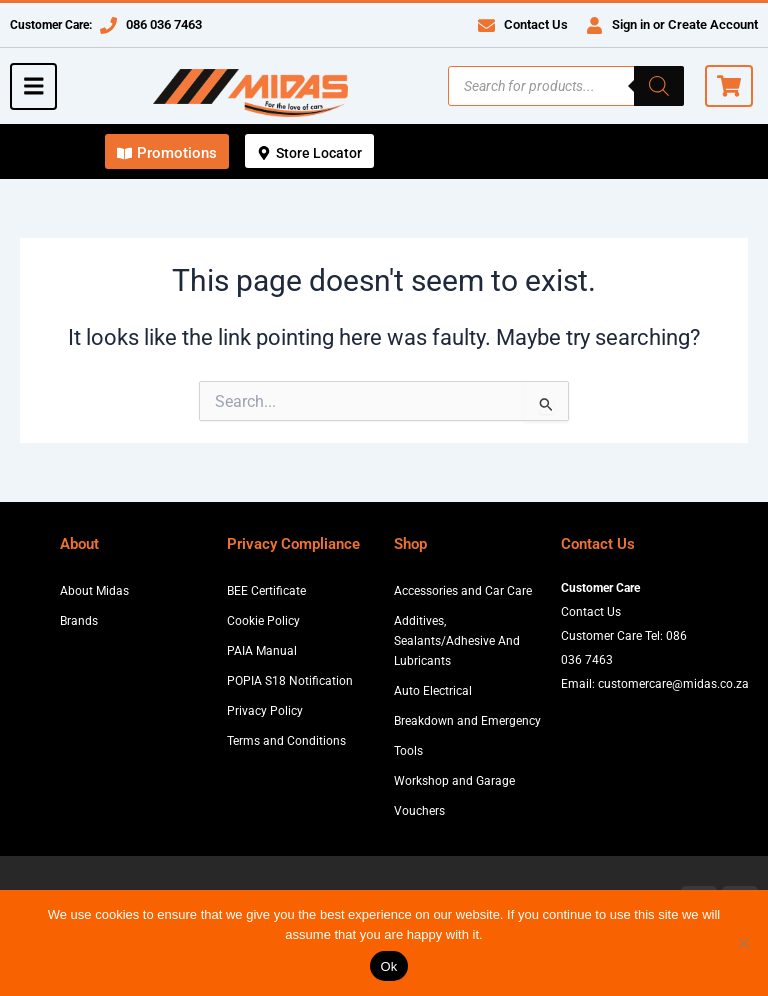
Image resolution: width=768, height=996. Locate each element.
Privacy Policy (265, 711)
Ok (388, 966)
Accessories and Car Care (463, 591)
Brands (79, 621)
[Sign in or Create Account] (594, 25)
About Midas (94, 591)
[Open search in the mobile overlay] (566, 86)
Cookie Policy (263, 621)
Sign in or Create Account (685, 24)
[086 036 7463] (108, 25)
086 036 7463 (164, 24)
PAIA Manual (262, 651)
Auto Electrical (433, 691)
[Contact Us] (486, 25)
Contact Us (536, 24)
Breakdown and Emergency (467, 721)
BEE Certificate (266, 591)
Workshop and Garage (454, 781)
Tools (408, 751)
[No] (743, 943)
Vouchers (419, 811)
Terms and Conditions (286, 741)
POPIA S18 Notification (290, 681)
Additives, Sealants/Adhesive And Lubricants (457, 641)
